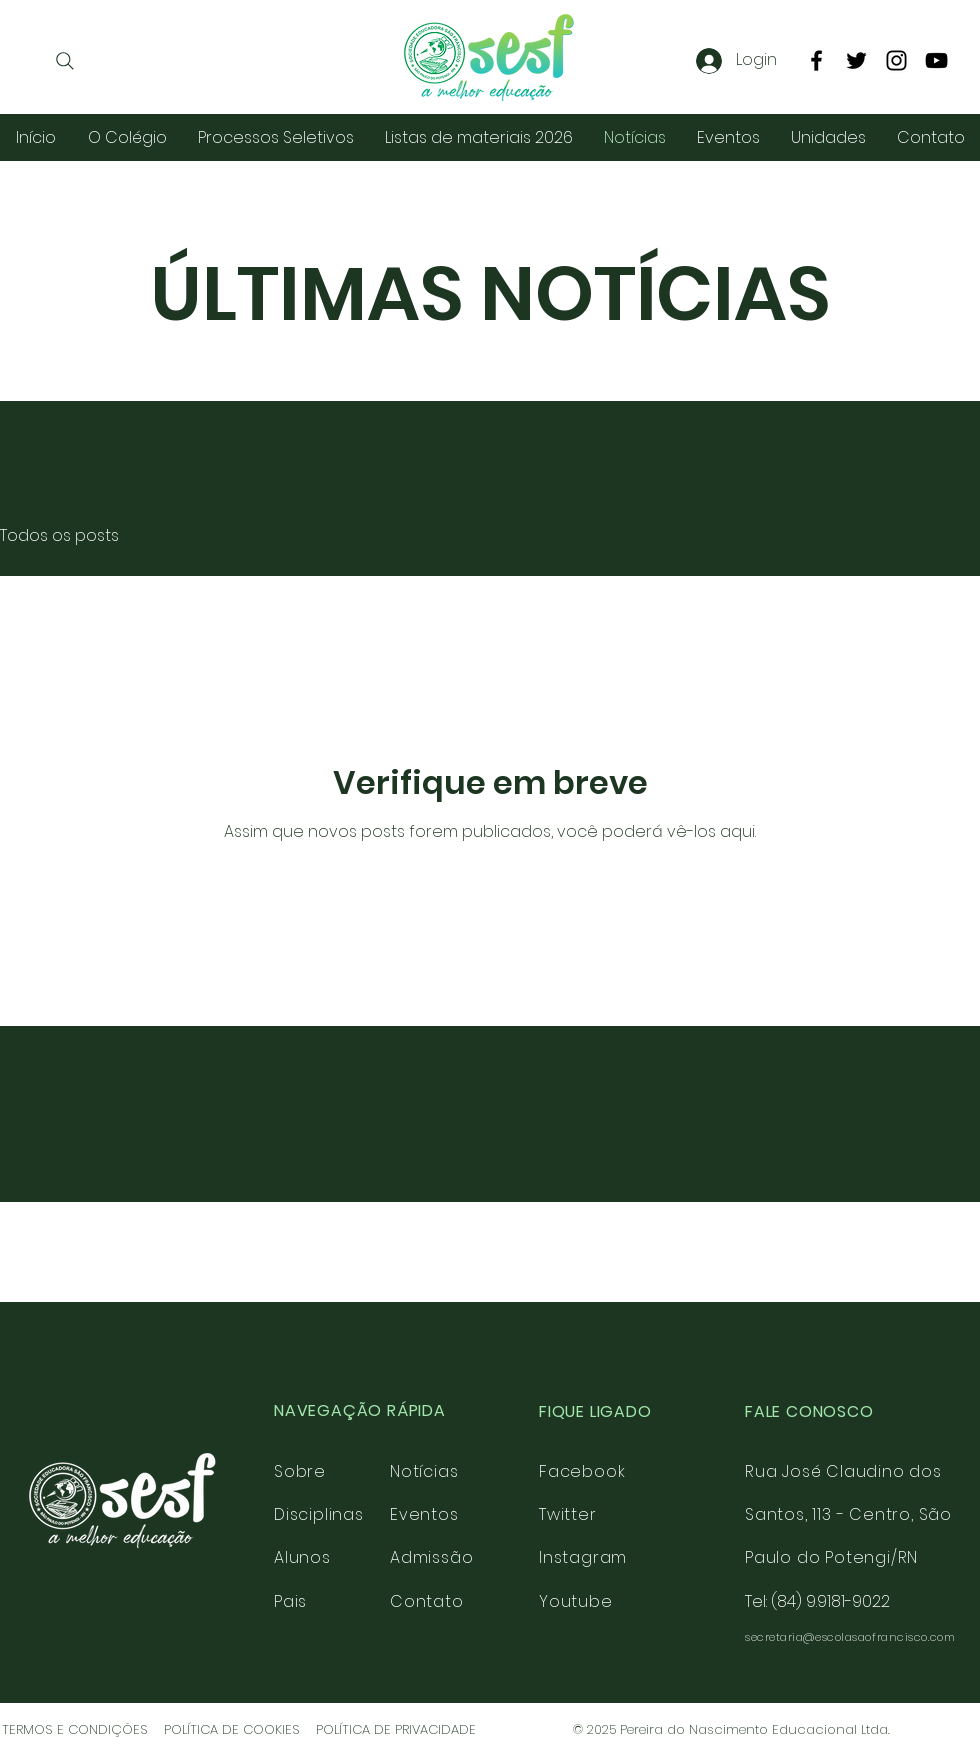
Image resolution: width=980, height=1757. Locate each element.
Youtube (576, 1601)
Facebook (582, 1471)
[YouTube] (936, 60)
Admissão (431, 1557)
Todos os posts (59, 536)
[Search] (65, 61)
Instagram (583, 1557)
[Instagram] (896, 60)
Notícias (424, 1471)
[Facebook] (816, 60)
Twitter (568, 1514)
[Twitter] (856, 60)
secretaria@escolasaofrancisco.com (850, 1637)
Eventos (424, 1514)
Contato (427, 1601)
